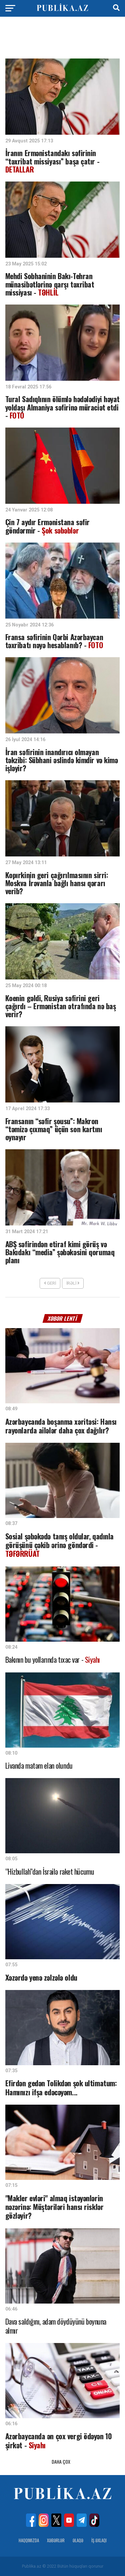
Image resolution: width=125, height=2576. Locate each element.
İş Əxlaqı (99, 2540)
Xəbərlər (56, 2540)
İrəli (72, 1283)
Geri (50, 1283)
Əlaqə (78, 2540)
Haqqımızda (29, 2540)
